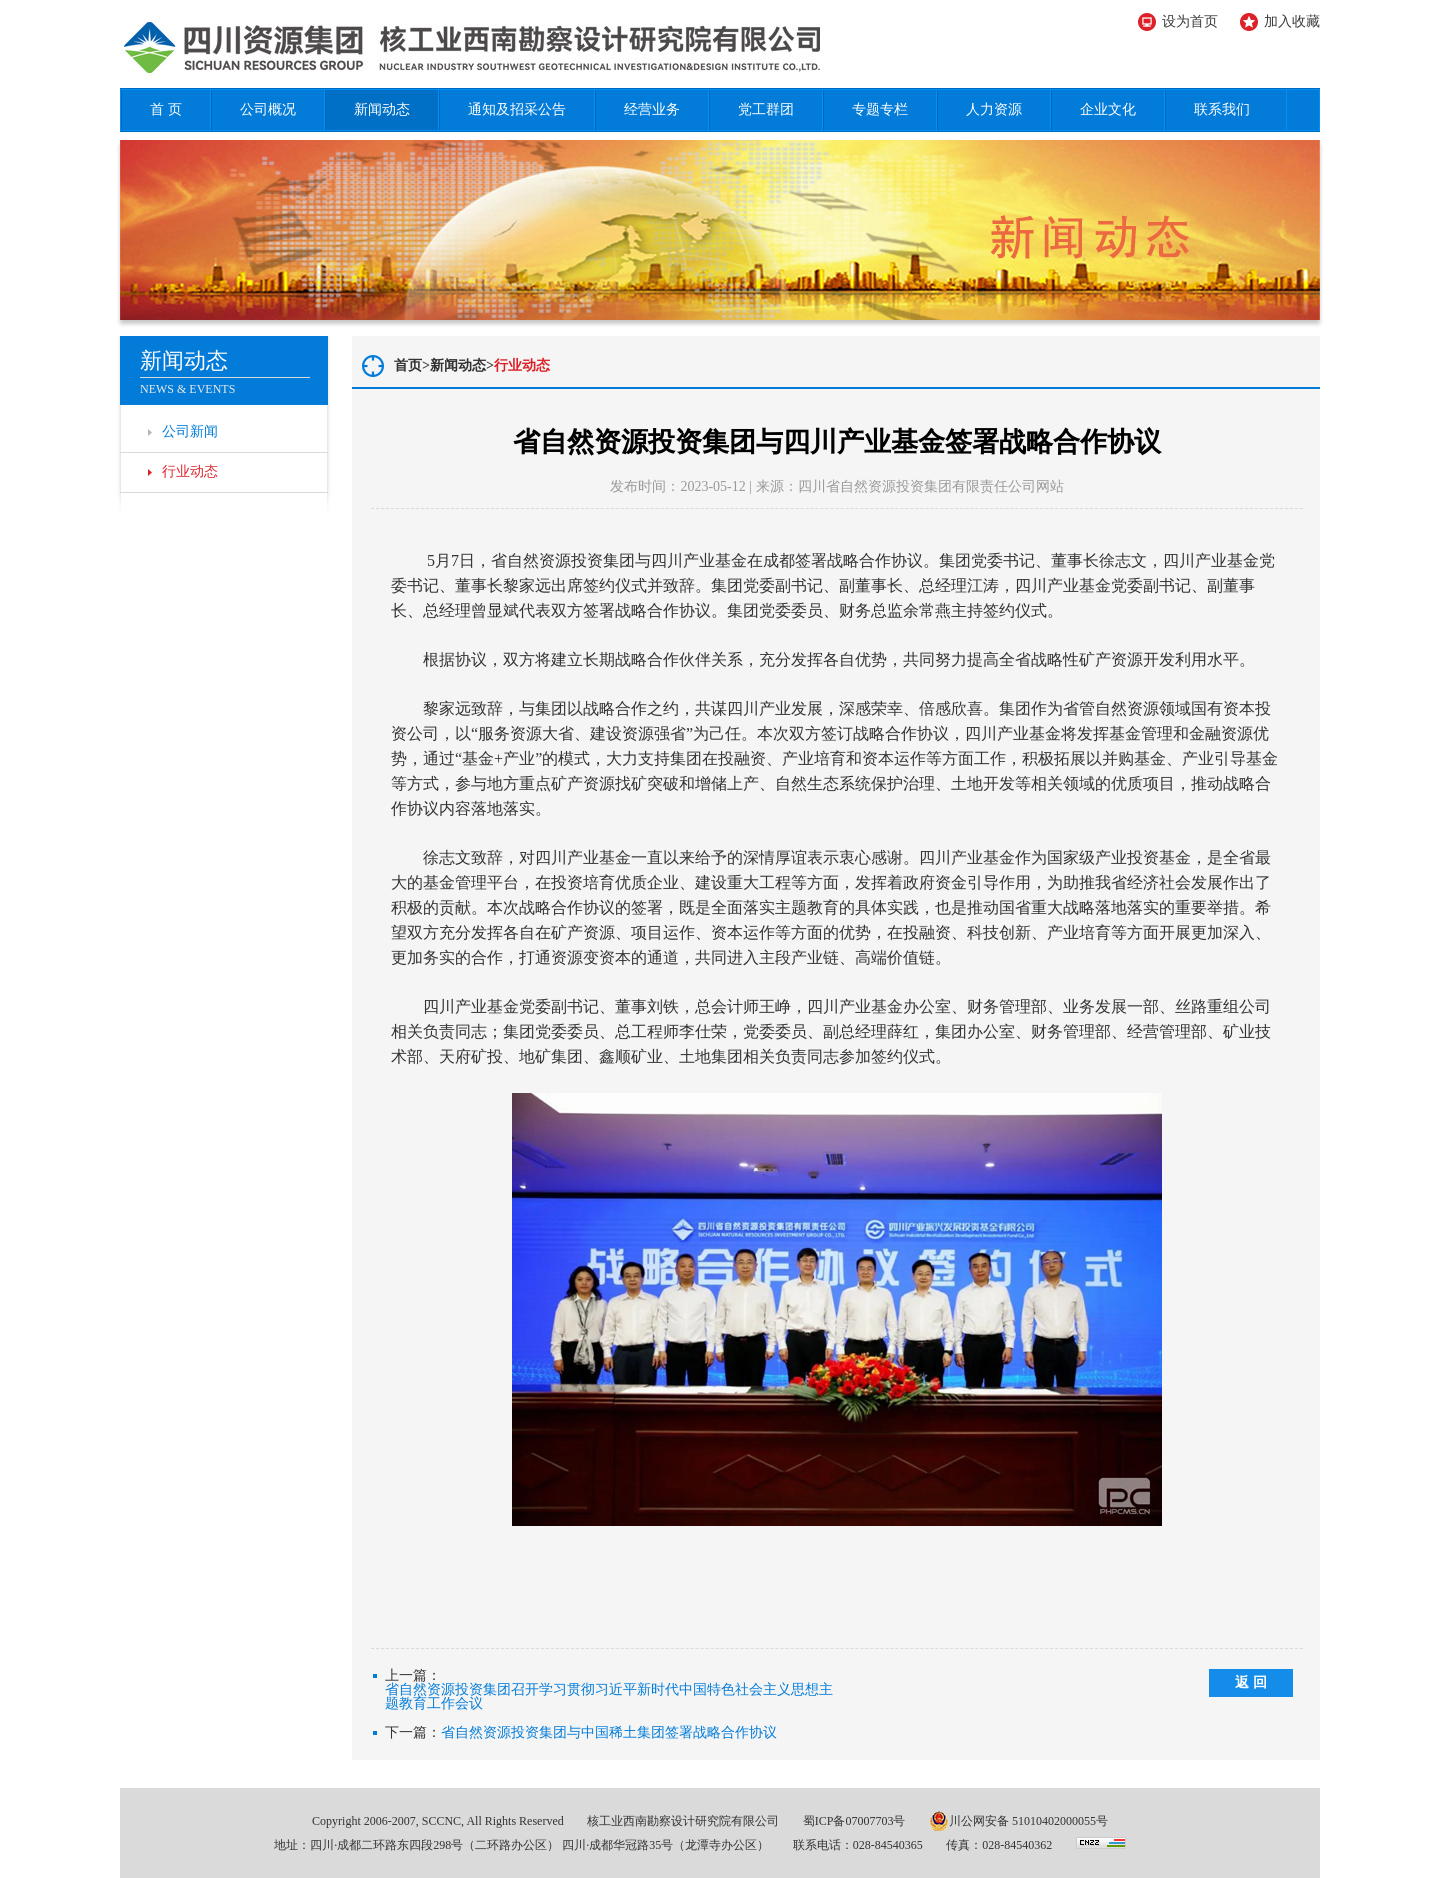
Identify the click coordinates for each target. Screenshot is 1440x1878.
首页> (412, 365)
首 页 (166, 109)
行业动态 (190, 471)
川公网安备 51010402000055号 (1018, 1821)
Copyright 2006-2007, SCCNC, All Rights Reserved (438, 1821)
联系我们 (1222, 109)
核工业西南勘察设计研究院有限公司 (683, 1821)
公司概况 (268, 109)
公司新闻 (190, 431)
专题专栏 (880, 109)
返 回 (1251, 1682)
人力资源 (994, 109)
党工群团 (766, 109)
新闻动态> (462, 365)
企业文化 (1108, 109)
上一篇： (611, 1690)
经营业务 (652, 109)
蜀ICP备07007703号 (854, 1821)
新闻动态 (382, 109)
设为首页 (1190, 21)
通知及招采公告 (517, 109)
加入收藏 (1292, 21)
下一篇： (581, 1733)
